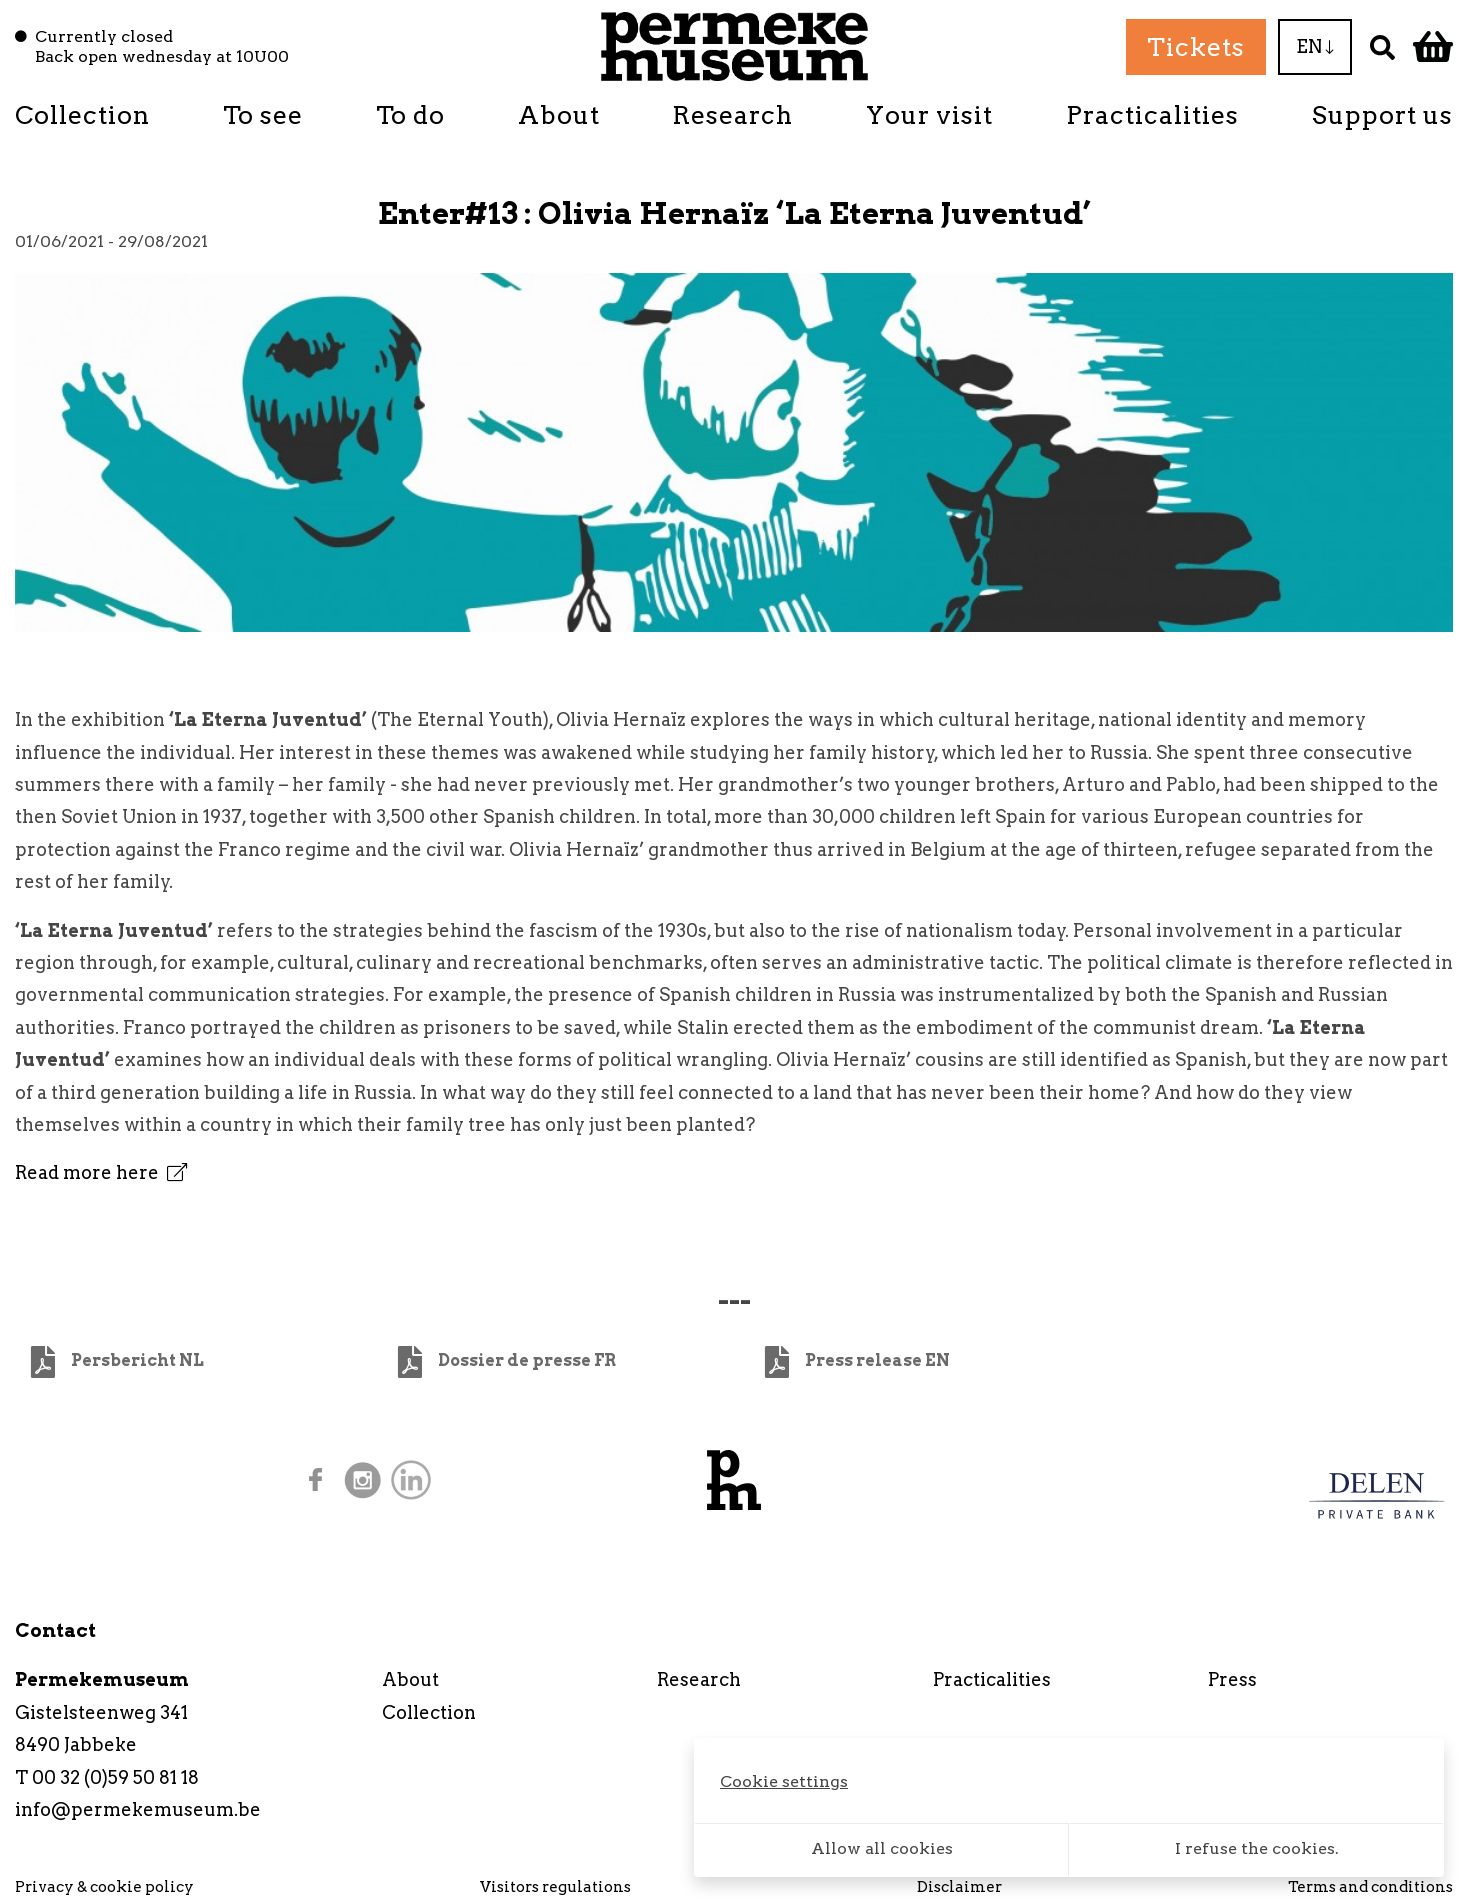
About (559, 115)
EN (1315, 46)
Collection (82, 115)
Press (1232, 1679)
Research (732, 115)
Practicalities (1152, 115)
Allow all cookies (882, 1848)
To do (410, 115)
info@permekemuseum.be (138, 1809)
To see (263, 115)
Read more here (101, 1172)
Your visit (929, 115)
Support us (1382, 115)
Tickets (1196, 47)
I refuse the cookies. (1257, 1848)
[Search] (1382, 46)
